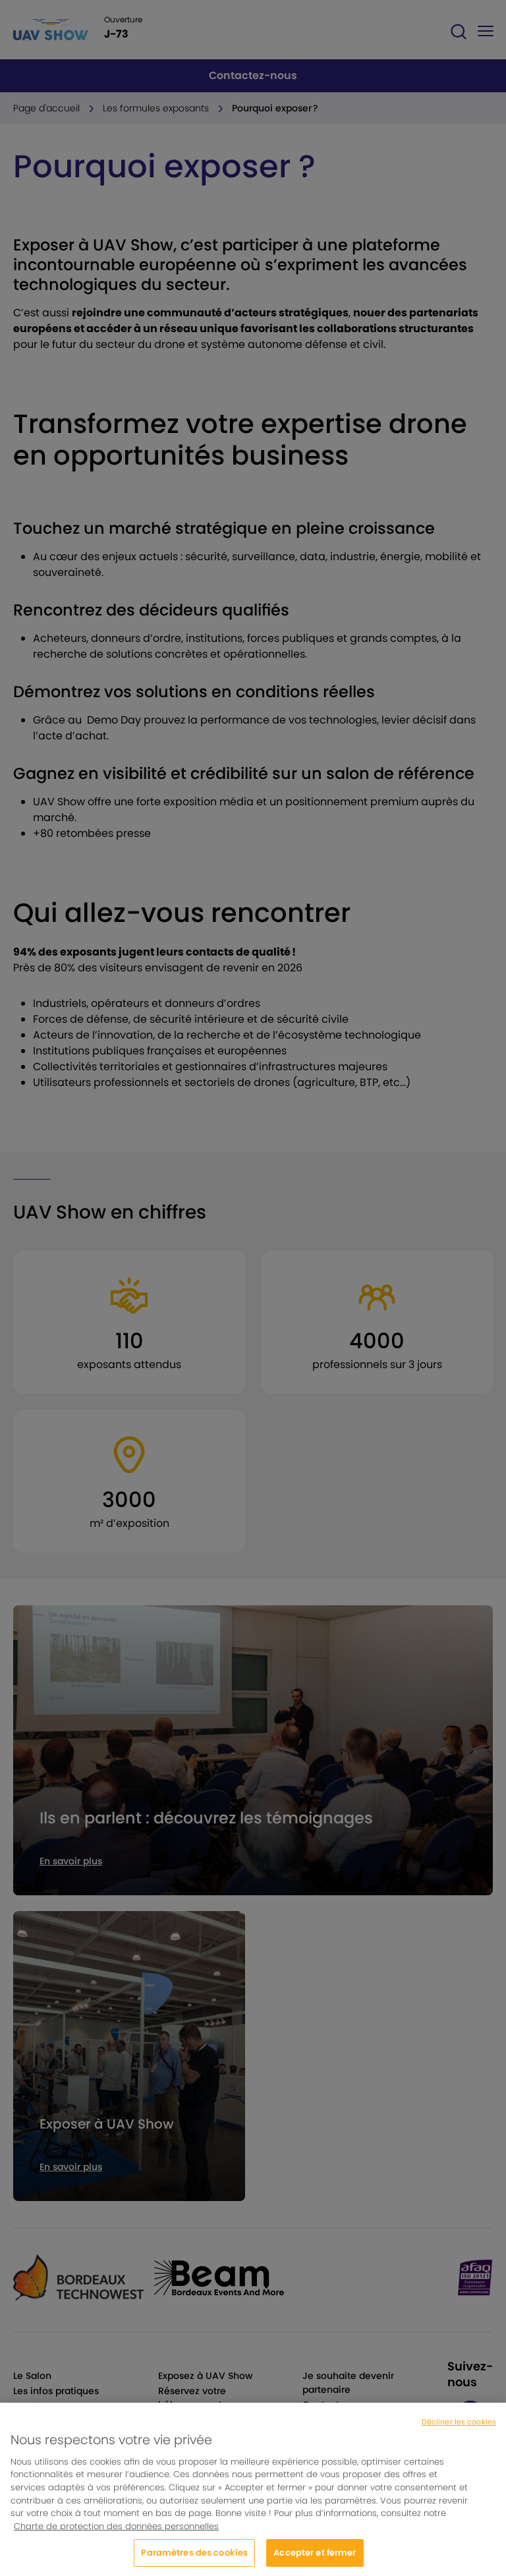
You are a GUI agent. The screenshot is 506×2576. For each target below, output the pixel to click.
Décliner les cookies (459, 2427)
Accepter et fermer (314, 2558)
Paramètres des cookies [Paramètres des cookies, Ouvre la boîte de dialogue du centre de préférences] (194, 2558)
